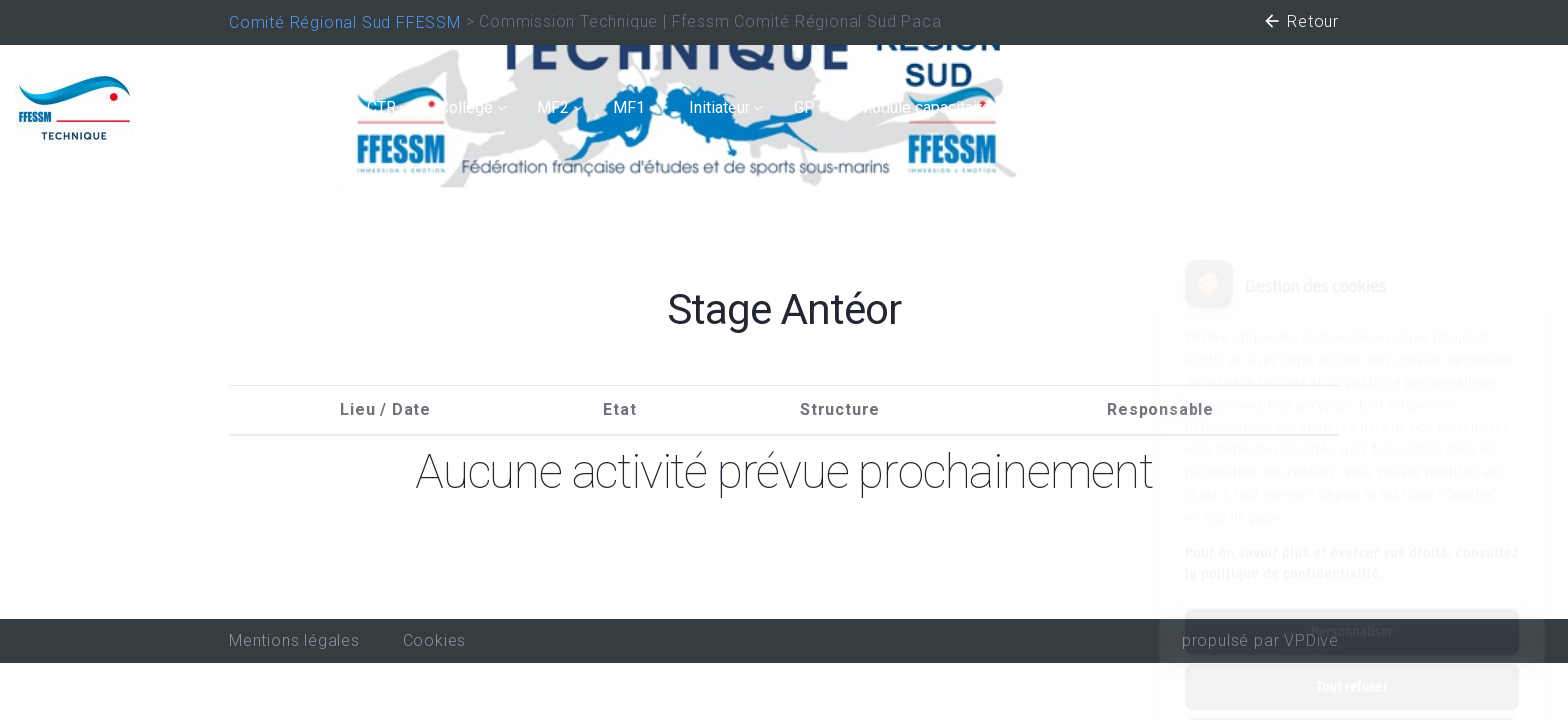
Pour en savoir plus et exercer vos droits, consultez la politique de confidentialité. (1352, 476)
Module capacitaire (924, 107)
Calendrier (304, 107)
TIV (1175, 107)
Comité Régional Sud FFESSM (345, 22)
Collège (466, 107)
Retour (1300, 24)
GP (804, 107)
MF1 (629, 107)
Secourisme (1077, 107)
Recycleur (1375, 107)
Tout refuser (1352, 600)
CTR (381, 107)
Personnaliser (1352, 545)
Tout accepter (1351, 655)
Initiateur (719, 107)
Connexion (1502, 107)
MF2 (553, 107)
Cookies (435, 640)
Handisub (1264, 107)
